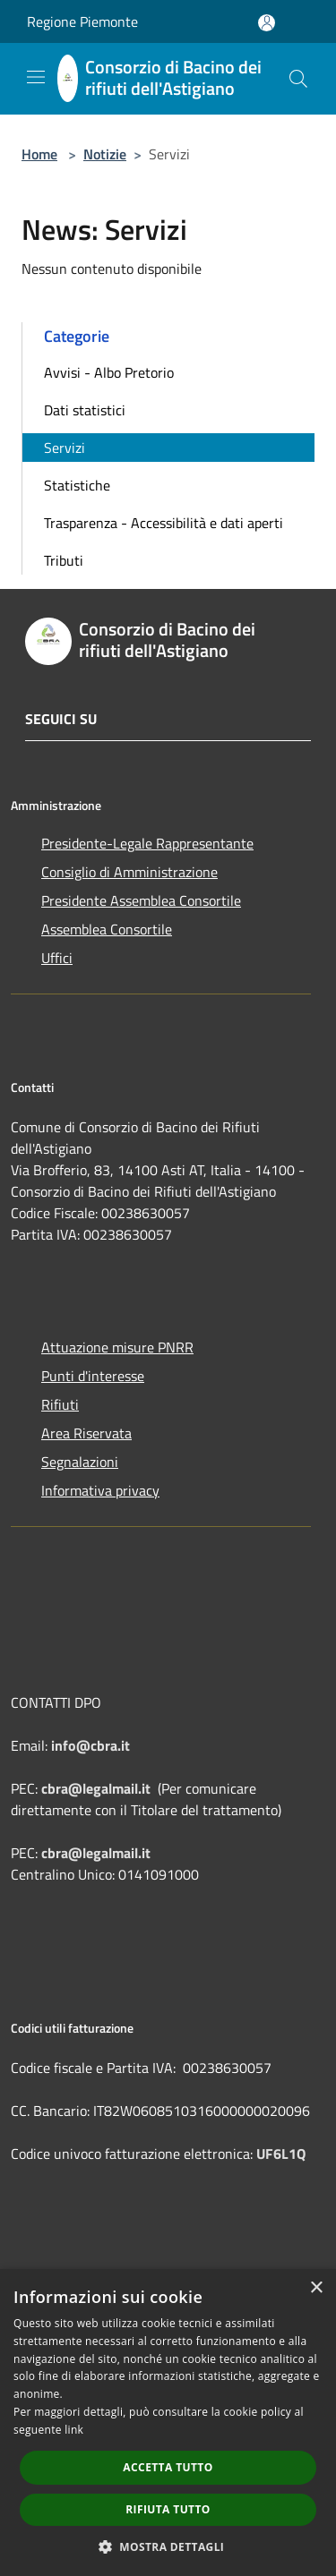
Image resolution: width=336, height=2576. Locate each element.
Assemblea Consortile (106, 929)
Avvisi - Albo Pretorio (109, 372)
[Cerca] (298, 79)
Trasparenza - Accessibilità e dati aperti (163, 522)
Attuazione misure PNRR (117, 1347)
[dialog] (168, 2422)
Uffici (57, 957)
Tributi (63, 560)
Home (39, 154)
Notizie (104, 154)
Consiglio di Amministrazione (129, 872)
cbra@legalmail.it (96, 1788)
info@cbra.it (90, 1745)
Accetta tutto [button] (167, 2467)
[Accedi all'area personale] (266, 23)
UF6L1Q (281, 2153)
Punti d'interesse (92, 1375)
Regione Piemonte (82, 21)
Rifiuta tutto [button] (168, 2509)
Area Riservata (86, 1433)
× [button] (316, 2288)
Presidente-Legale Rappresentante (147, 843)
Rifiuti (60, 1404)
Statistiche (77, 485)
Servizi (64, 447)
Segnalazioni (79, 1461)
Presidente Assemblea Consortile (141, 900)
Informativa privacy (100, 1490)
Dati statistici (84, 410)
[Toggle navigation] (36, 77)
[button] (168, 2546)
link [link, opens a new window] (74, 2429)
